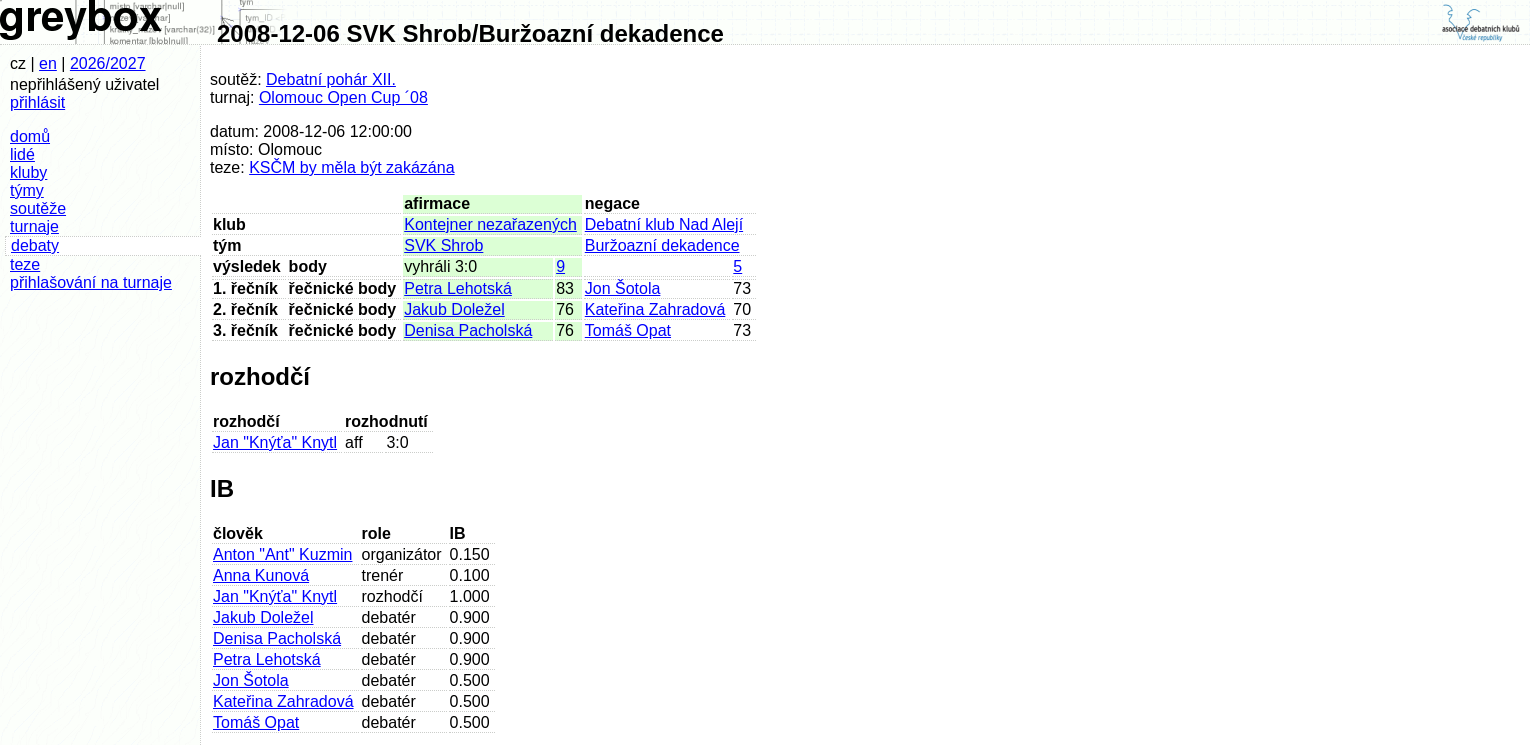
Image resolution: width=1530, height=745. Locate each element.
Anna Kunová (261, 575)
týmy (27, 190)
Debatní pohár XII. (331, 79)
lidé (22, 154)
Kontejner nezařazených (490, 224)
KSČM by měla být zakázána (351, 167)
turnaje (34, 226)
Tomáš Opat (628, 330)
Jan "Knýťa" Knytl (275, 442)
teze (25, 264)
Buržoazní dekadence (662, 245)
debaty (35, 245)
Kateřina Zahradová (655, 309)
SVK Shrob (443, 245)
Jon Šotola (623, 288)
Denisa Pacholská (468, 330)
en (48, 63)
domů (30, 136)
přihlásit (37, 102)
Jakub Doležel (454, 309)
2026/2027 (108, 63)
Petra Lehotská (458, 288)
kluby (28, 172)
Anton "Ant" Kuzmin (282, 554)
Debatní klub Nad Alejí (664, 224)
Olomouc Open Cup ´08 (343, 97)
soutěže (38, 208)
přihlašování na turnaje (91, 282)
